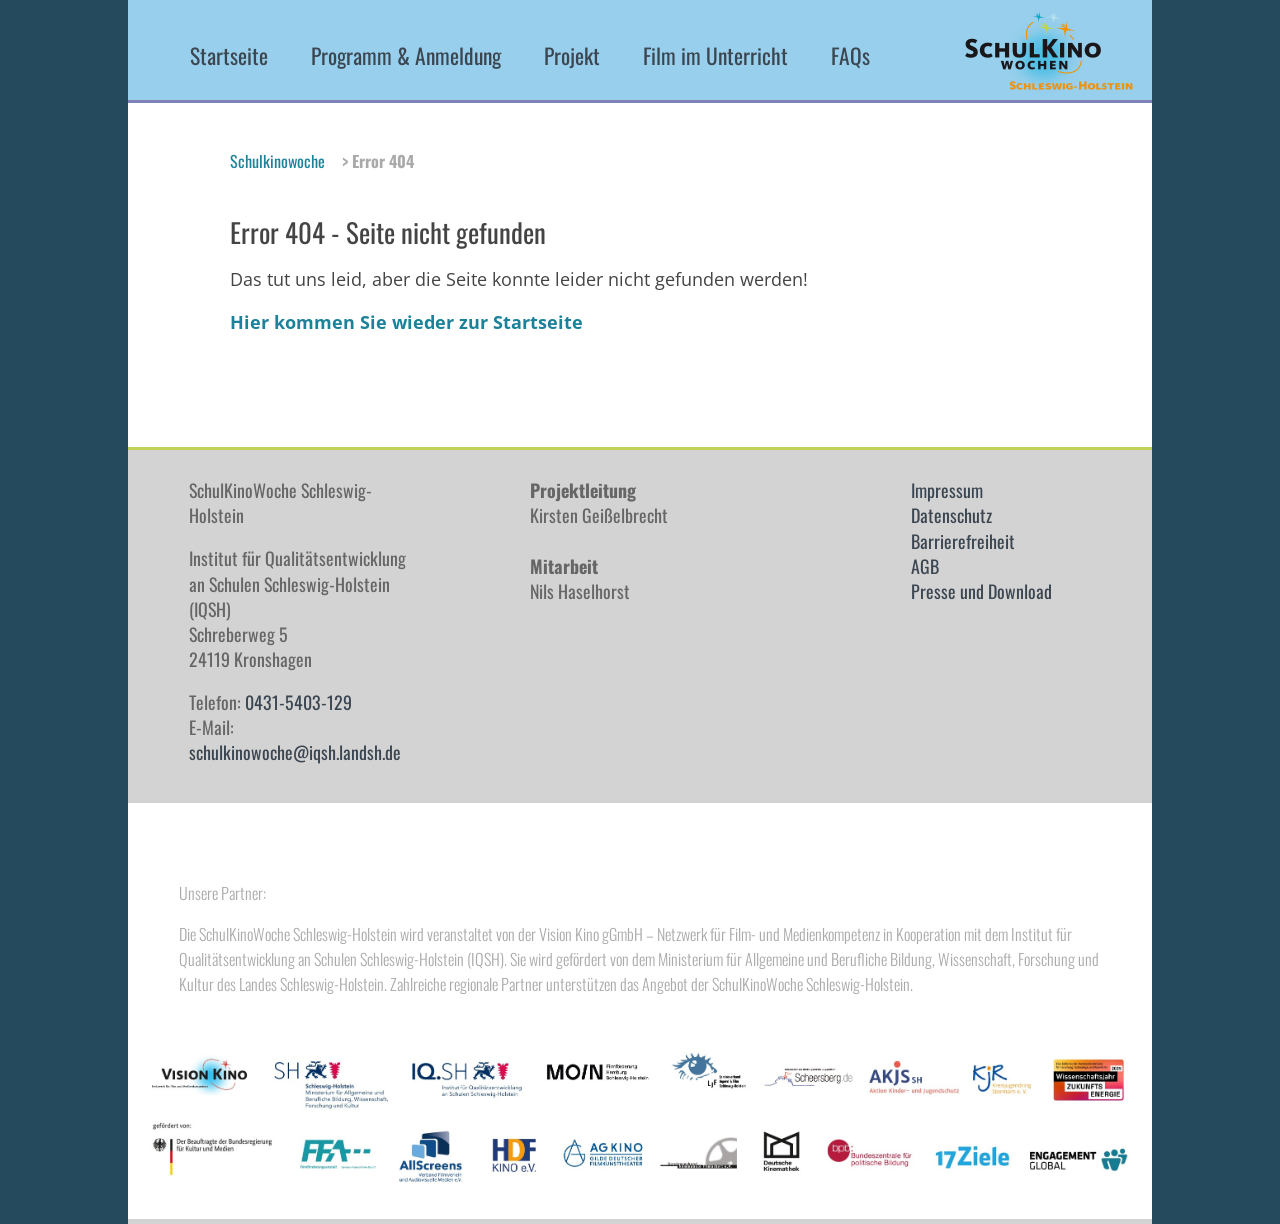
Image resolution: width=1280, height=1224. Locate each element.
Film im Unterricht (715, 55)
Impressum (947, 490)
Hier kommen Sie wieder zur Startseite (406, 322)
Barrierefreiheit (963, 541)
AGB (925, 566)
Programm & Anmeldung (406, 55)
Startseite (229, 55)
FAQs (850, 55)
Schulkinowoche (277, 161)
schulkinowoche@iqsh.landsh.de (295, 752)
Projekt (572, 55)
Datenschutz (951, 515)
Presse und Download (981, 591)
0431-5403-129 (298, 702)
